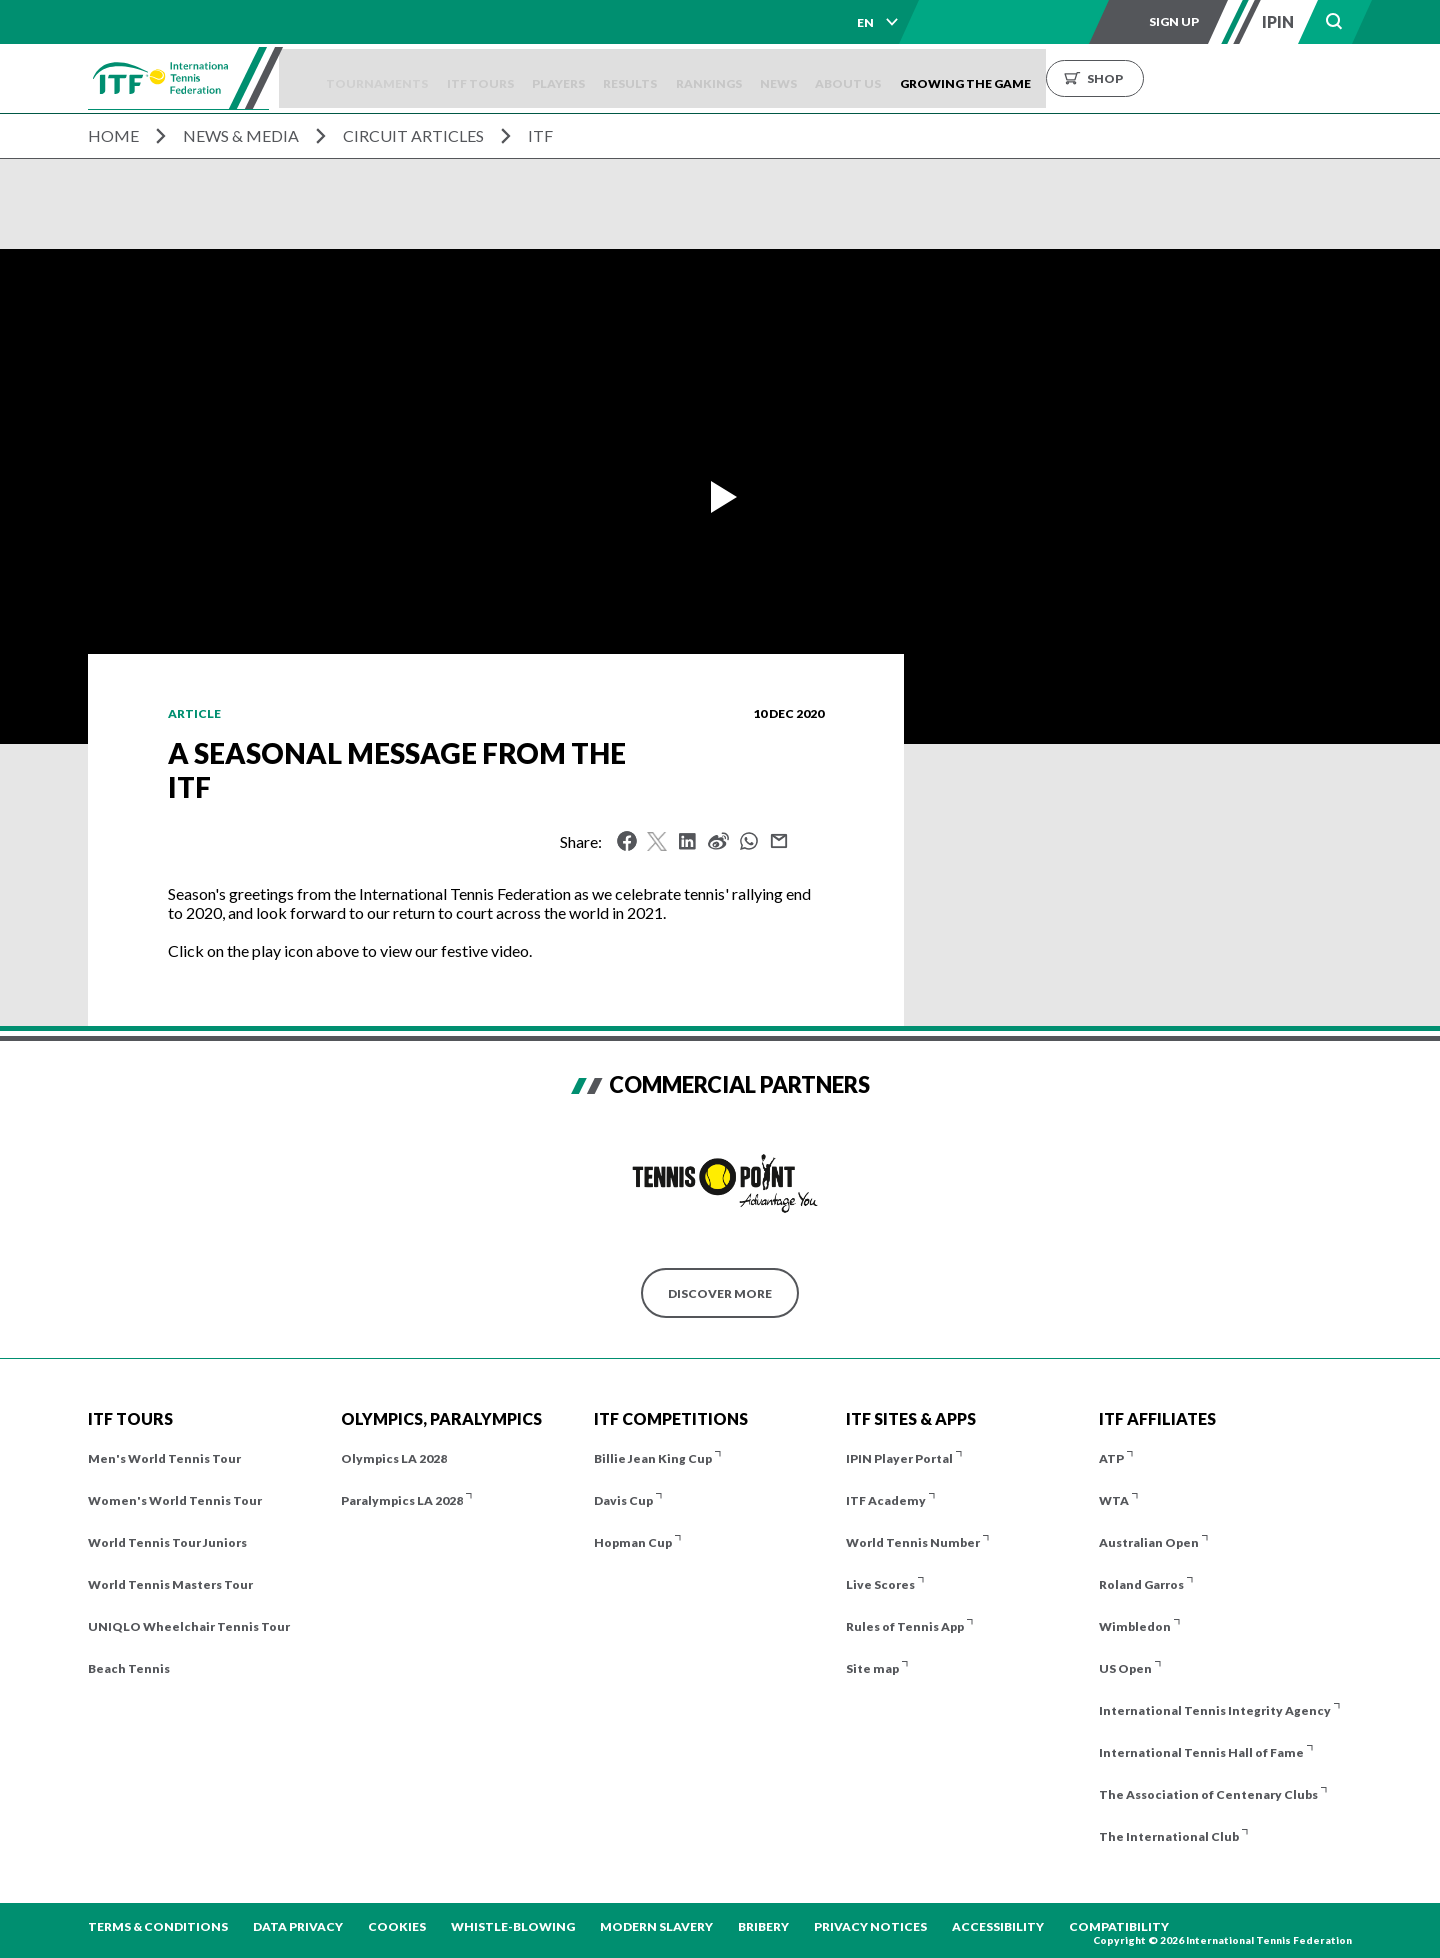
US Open (1125, 1668)
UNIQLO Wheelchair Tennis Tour (189, 1626)
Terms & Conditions (158, 1926)
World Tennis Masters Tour (170, 1584)
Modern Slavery (656, 1926)
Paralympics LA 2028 (402, 1500)
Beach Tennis (129, 1668)
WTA (1114, 1500)
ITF (540, 135)
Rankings (792, 78)
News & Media (241, 135)
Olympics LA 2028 (394, 1458)
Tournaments (414, 78)
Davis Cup (623, 1500)
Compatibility (1119, 1926)
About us (955, 78)
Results (702, 78)
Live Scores (880, 1584)
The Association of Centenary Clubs (1208, 1794)
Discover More (720, 1293)
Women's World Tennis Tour (175, 1500)
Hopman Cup (633, 1542)
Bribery (763, 1926)
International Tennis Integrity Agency (1215, 1710)
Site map (872, 1668)
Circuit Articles (413, 135)
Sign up (1174, 21)
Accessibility (998, 1926)
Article (194, 713)
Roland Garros (1141, 1584)
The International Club (1169, 1836)
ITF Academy (886, 1500)
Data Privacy (298, 1926)
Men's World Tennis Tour (164, 1458)
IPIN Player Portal (899, 1458)
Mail (779, 841)
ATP (1111, 1458)
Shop (1223, 78)
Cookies (397, 1926)
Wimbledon (1135, 1626)
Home (113, 135)
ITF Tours (528, 78)
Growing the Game (1083, 78)
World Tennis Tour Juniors (167, 1542)
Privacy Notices (870, 1926)
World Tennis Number (913, 1542)
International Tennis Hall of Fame (1201, 1752)
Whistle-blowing (513, 1926)
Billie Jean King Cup (653, 1458)
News (873, 78)
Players (618, 78)
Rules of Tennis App (905, 1626)
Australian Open (1149, 1542)
